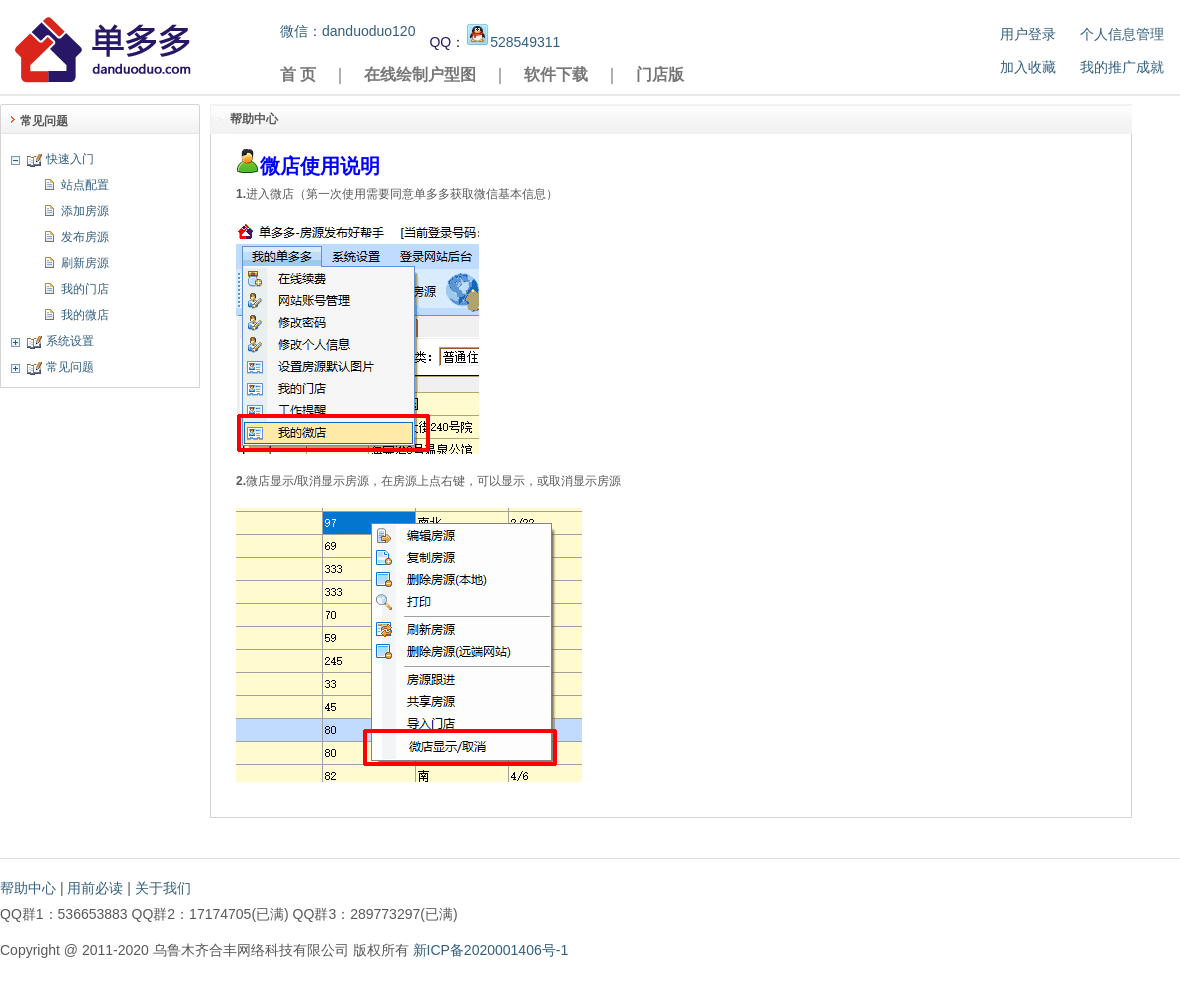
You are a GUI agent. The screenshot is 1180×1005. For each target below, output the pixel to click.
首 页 (298, 74)
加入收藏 (1028, 67)
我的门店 (85, 289)
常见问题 (70, 367)
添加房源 (85, 211)
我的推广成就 (1122, 67)
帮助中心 (28, 888)
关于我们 (163, 888)
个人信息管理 (1122, 34)
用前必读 (95, 888)
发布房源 (85, 237)
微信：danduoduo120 (347, 31)
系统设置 (70, 341)
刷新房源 (85, 263)
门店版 (660, 74)
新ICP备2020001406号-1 (491, 950)
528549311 (512, 42)
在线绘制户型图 (420, 74)
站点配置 (85, 185)
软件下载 (556, 74)
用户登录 (1028, 34)
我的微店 (85, 315)
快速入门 (70, 159)
